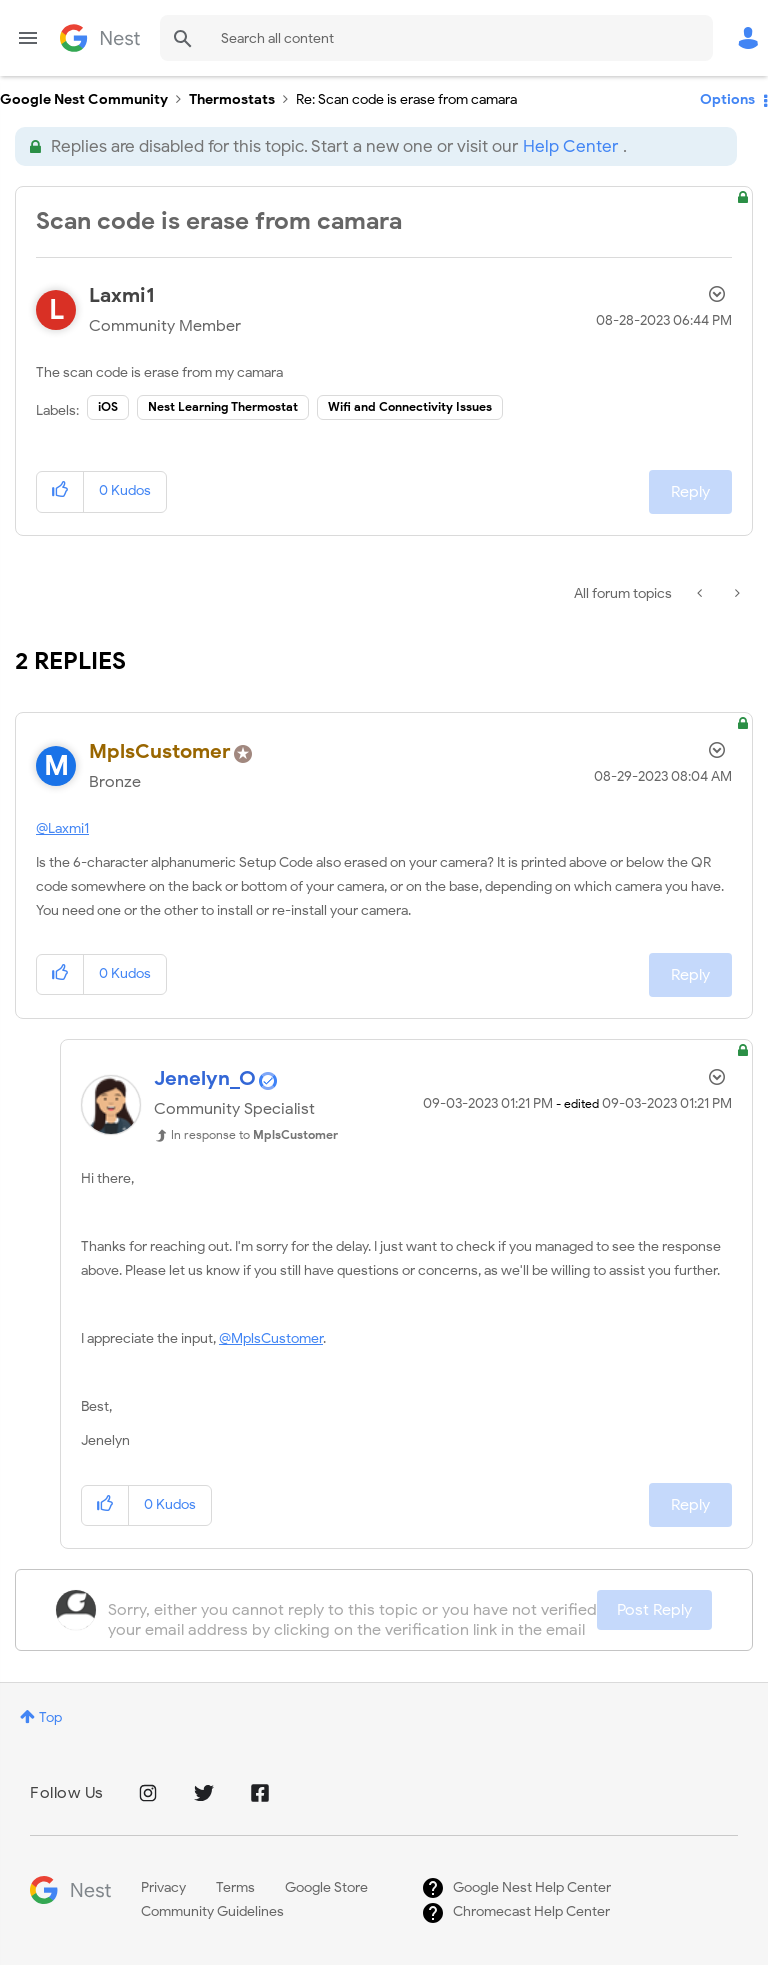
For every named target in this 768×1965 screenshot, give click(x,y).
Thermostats (232, 99)
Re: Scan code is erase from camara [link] (406, 99)
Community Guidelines (212, 1911)
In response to (254, 1134)
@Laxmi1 (62, 828)
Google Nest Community (100, 38)
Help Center (570, 146)
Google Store (326, 1887)
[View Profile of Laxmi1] (122, 295)
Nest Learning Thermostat (223, 406)
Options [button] (727, 99)
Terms (235, 1887)
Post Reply (654, 1610)
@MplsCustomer (271, 1338)
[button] (60, 491)
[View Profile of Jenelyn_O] (205, 1078)
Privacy (163, 1887)
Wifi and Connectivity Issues (410, 406)
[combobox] (436, 38)
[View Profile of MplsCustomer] (160, 751)
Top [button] (50, 1717)
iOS (108, 406)
